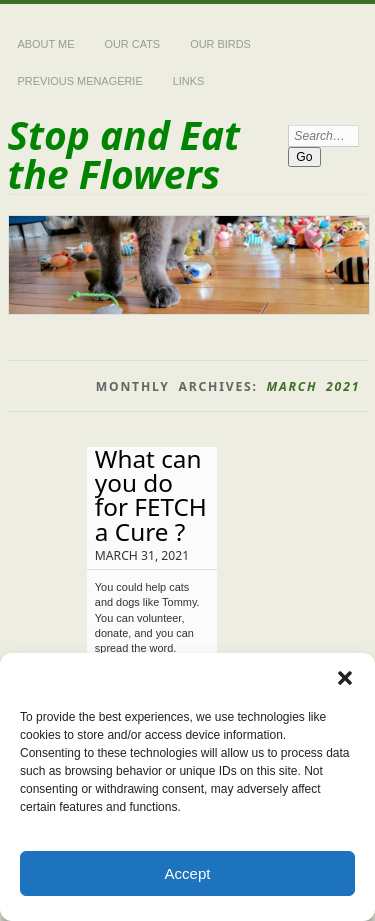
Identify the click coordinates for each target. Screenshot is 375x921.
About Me (46, 44)
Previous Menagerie (80, 81)
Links (189, 81)
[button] (345, 678)
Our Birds (220, 44)
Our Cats (132, 44)
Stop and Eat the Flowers (124, 154)
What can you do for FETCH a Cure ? (151, 495)
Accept (188, 873)
